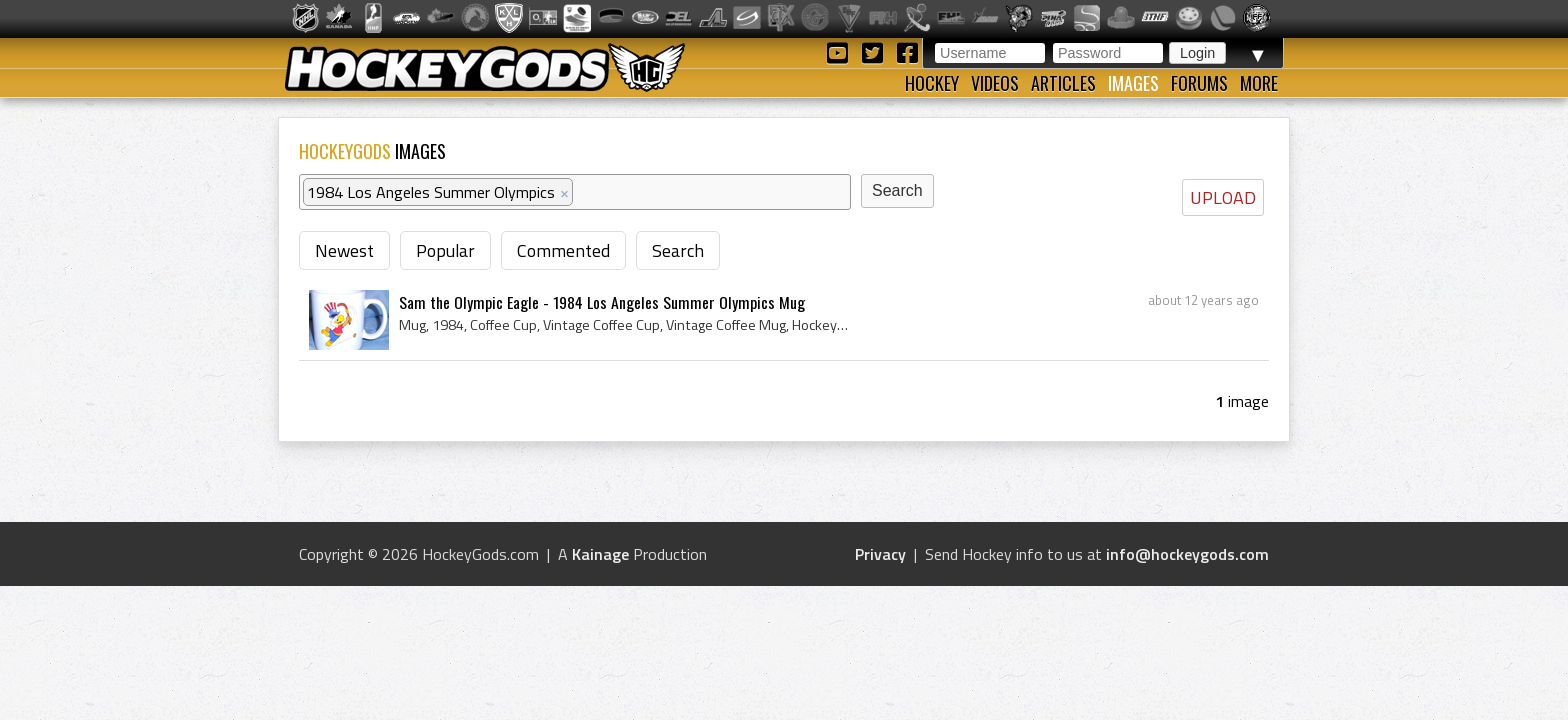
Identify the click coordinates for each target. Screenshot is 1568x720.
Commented (563, 250)
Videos (995, 83)
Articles (1063, 83)
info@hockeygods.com (1187, 554)
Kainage (600, 554)
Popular (445, 250)
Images (1133, 83)
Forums (1199, 83)
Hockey (932, 83)
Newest (344, 250)
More (1259, 83)
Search (678, 250)
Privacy (880, 554)
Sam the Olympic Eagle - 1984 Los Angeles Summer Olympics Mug (602, 302)
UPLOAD (1223, 197)
